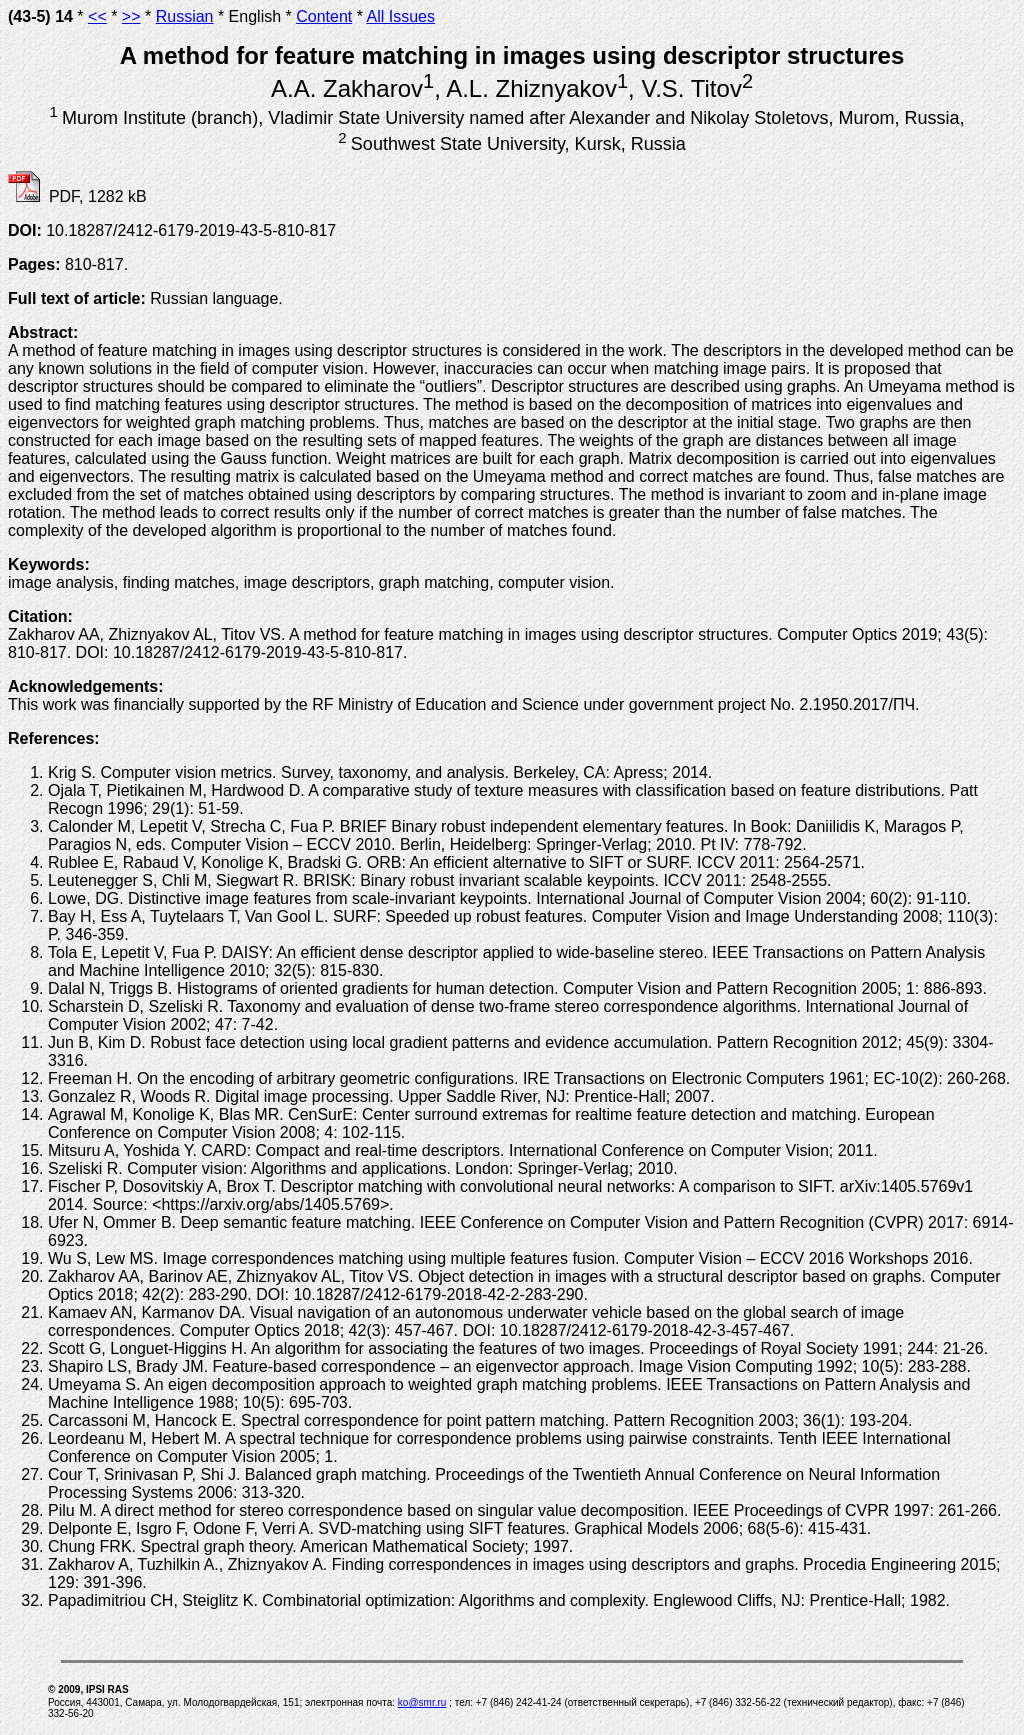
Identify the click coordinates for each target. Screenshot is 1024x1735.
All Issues (400, 16)
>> (131, 16)
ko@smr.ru (422, 1702)
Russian (185, 16)
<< (97, 16)
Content (324, 16)
